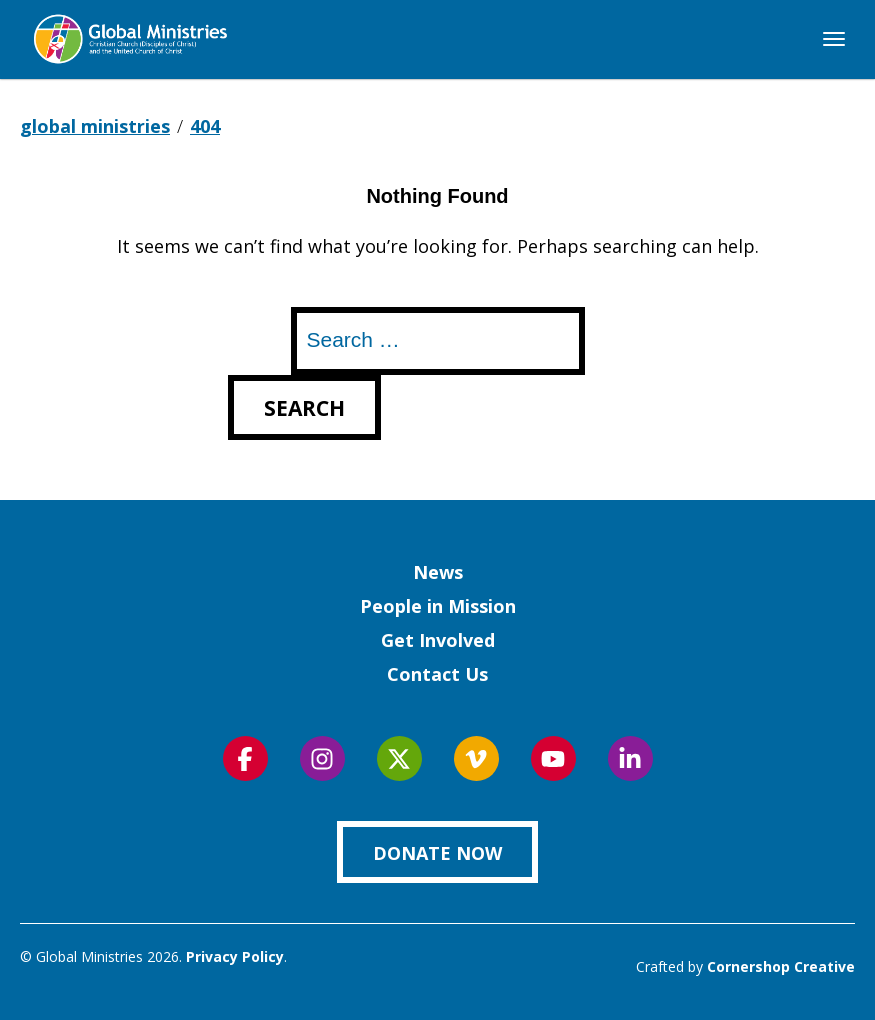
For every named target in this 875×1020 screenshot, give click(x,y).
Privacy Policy (235, 956)
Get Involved (438, 640)
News (438, 572)
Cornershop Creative (781, 966)
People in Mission (438, 606)
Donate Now (437, 853)
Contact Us (437, 674)
